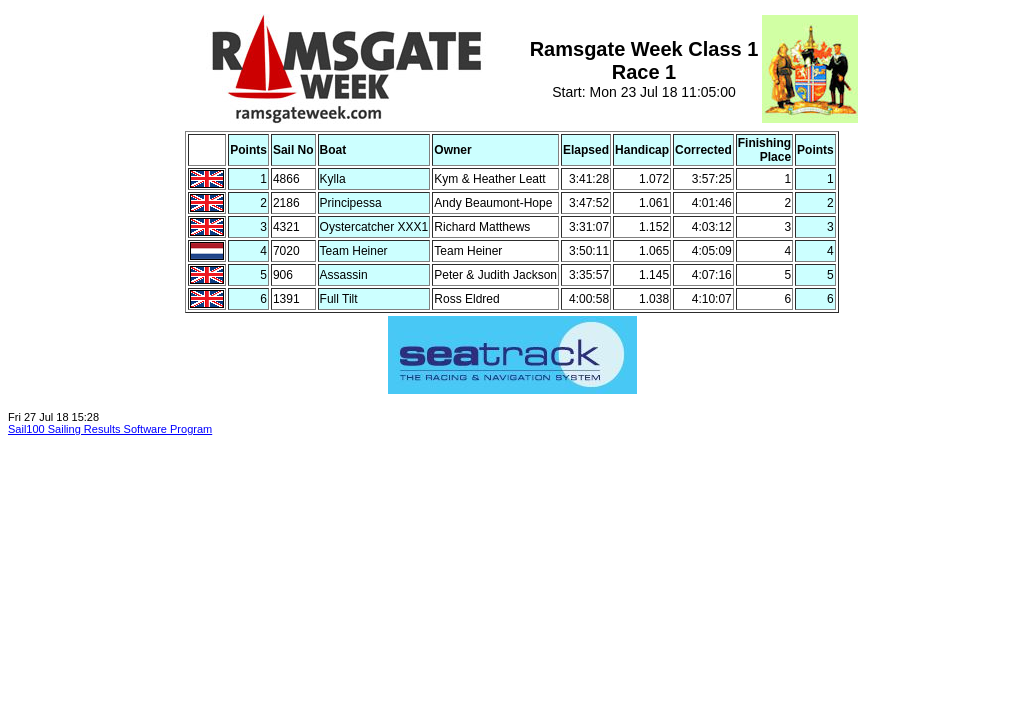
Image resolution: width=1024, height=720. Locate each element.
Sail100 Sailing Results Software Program (110, 429)
